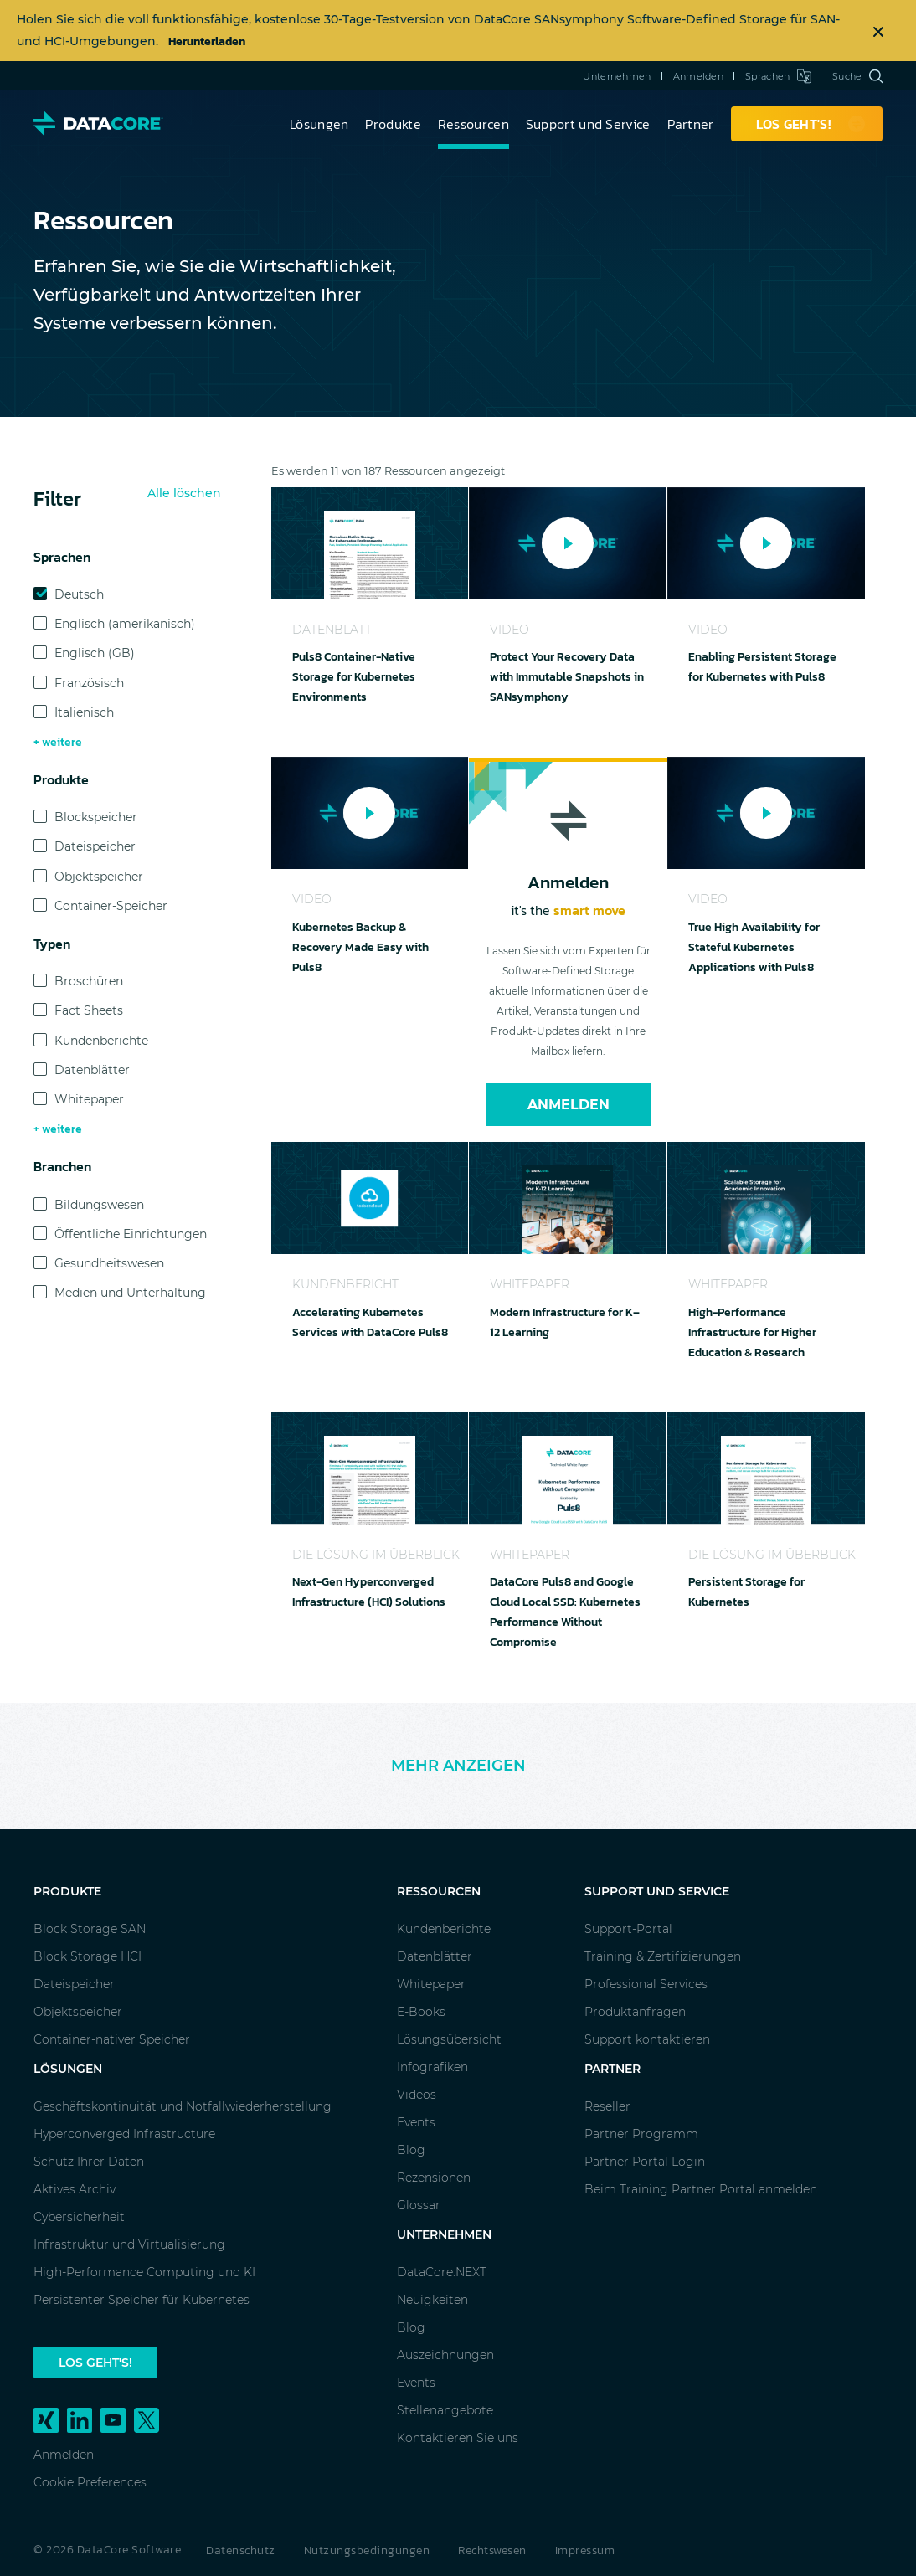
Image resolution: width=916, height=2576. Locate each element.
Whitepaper (89, 1099)
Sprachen (778, 76)
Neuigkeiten (432, 2299)
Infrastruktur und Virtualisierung (129, 2244)
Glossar (418, 2205)
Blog (411, 2149)
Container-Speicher (110, 905)
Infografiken (432, 2067)
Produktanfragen (635, 2011)
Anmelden (698, 76)
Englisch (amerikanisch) (124, 623)
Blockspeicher (95, 817)
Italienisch (84, 712)
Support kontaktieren (647, 2039)
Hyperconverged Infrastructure (124, 2134)
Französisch (89, 683)
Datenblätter (92, 1069)
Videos (416, 2094)
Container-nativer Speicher (111, 2039)
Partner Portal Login (644, 2161)
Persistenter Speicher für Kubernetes (141, 2299)
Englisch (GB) (94, 653)
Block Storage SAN (89, 1928)
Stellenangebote (445, 2410)
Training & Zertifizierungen (662, 1956)
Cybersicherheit (79, 2216)
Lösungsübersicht (449, 2039)
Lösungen (319, 124)
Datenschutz (240, 2550)
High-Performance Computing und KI (144, 2272)
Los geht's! (95, 2362)
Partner (690, 124)
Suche (857, 76)
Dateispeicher (95, 846)
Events (416, 2122)
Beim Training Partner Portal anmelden (700, 2189)
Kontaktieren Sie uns (457, 2437)
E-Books (421, 2011)
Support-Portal (628, 1928)
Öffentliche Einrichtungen (130, 1234)
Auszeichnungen (445, 2355)
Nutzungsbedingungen (367, 2550)
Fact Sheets (88, 1010)
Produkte (392, 124)
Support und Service (588, 124)
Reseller (607, 2106)
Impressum (585, 2550)
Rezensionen (434, 2177)
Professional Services (646, 1984)
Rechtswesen (492, 2550)
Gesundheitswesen (109, 1263)
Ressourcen (473, 124)
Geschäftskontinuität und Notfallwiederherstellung (182, 2106)
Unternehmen (617, 76)
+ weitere (57, 742)
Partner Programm (641, 2134)
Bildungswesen (99, 1204)
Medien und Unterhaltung (130, 1292)
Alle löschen (184, 493)
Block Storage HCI (87, 1956)
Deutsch (79, 594)
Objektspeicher (98, 876)
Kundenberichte (101, 1040)
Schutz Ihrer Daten (88, 2161)
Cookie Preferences (90, 2482)
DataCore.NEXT (441, 2272)
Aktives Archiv (74, 2189)
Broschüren (88, 981)
